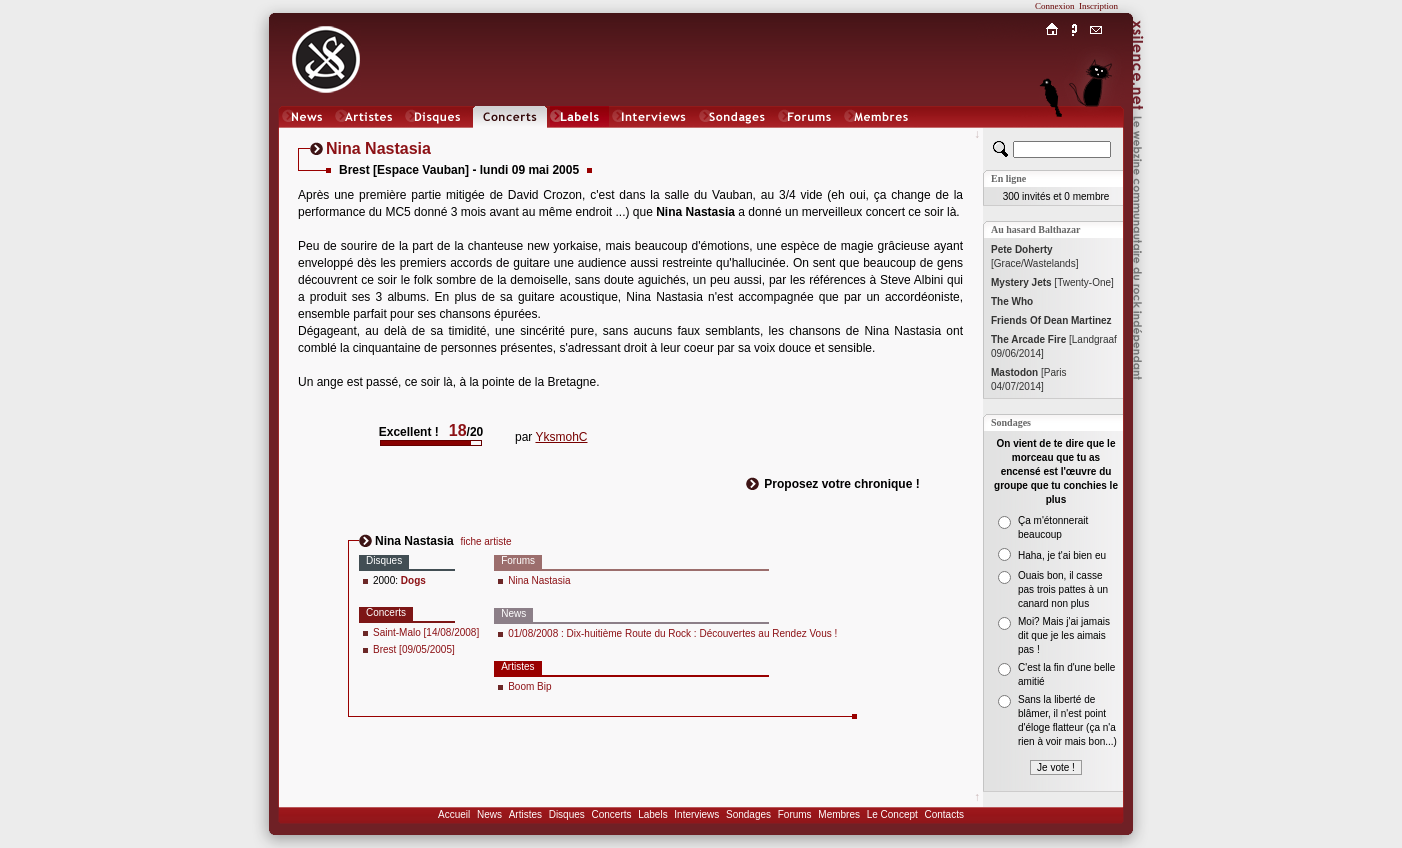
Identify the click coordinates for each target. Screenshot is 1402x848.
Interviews (696, 814)
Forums (795, 814)
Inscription (1098, 6)
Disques (567, 814)
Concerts (611, 814)
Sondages (748, 814)
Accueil (454, 814)
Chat (1096, 136)
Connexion (1055, 6)
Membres (839, 814)
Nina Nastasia (539, 580)
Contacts (943, 814)
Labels (652, 814)
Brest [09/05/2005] (414, 649)
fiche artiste (485, 541)
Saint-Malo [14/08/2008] (426, 632)
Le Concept (892, 814)
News (489, 814)
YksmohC (561, 437)
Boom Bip (529, 686)
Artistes (525, 814)
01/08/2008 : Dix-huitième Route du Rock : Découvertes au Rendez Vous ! (672, 633)
